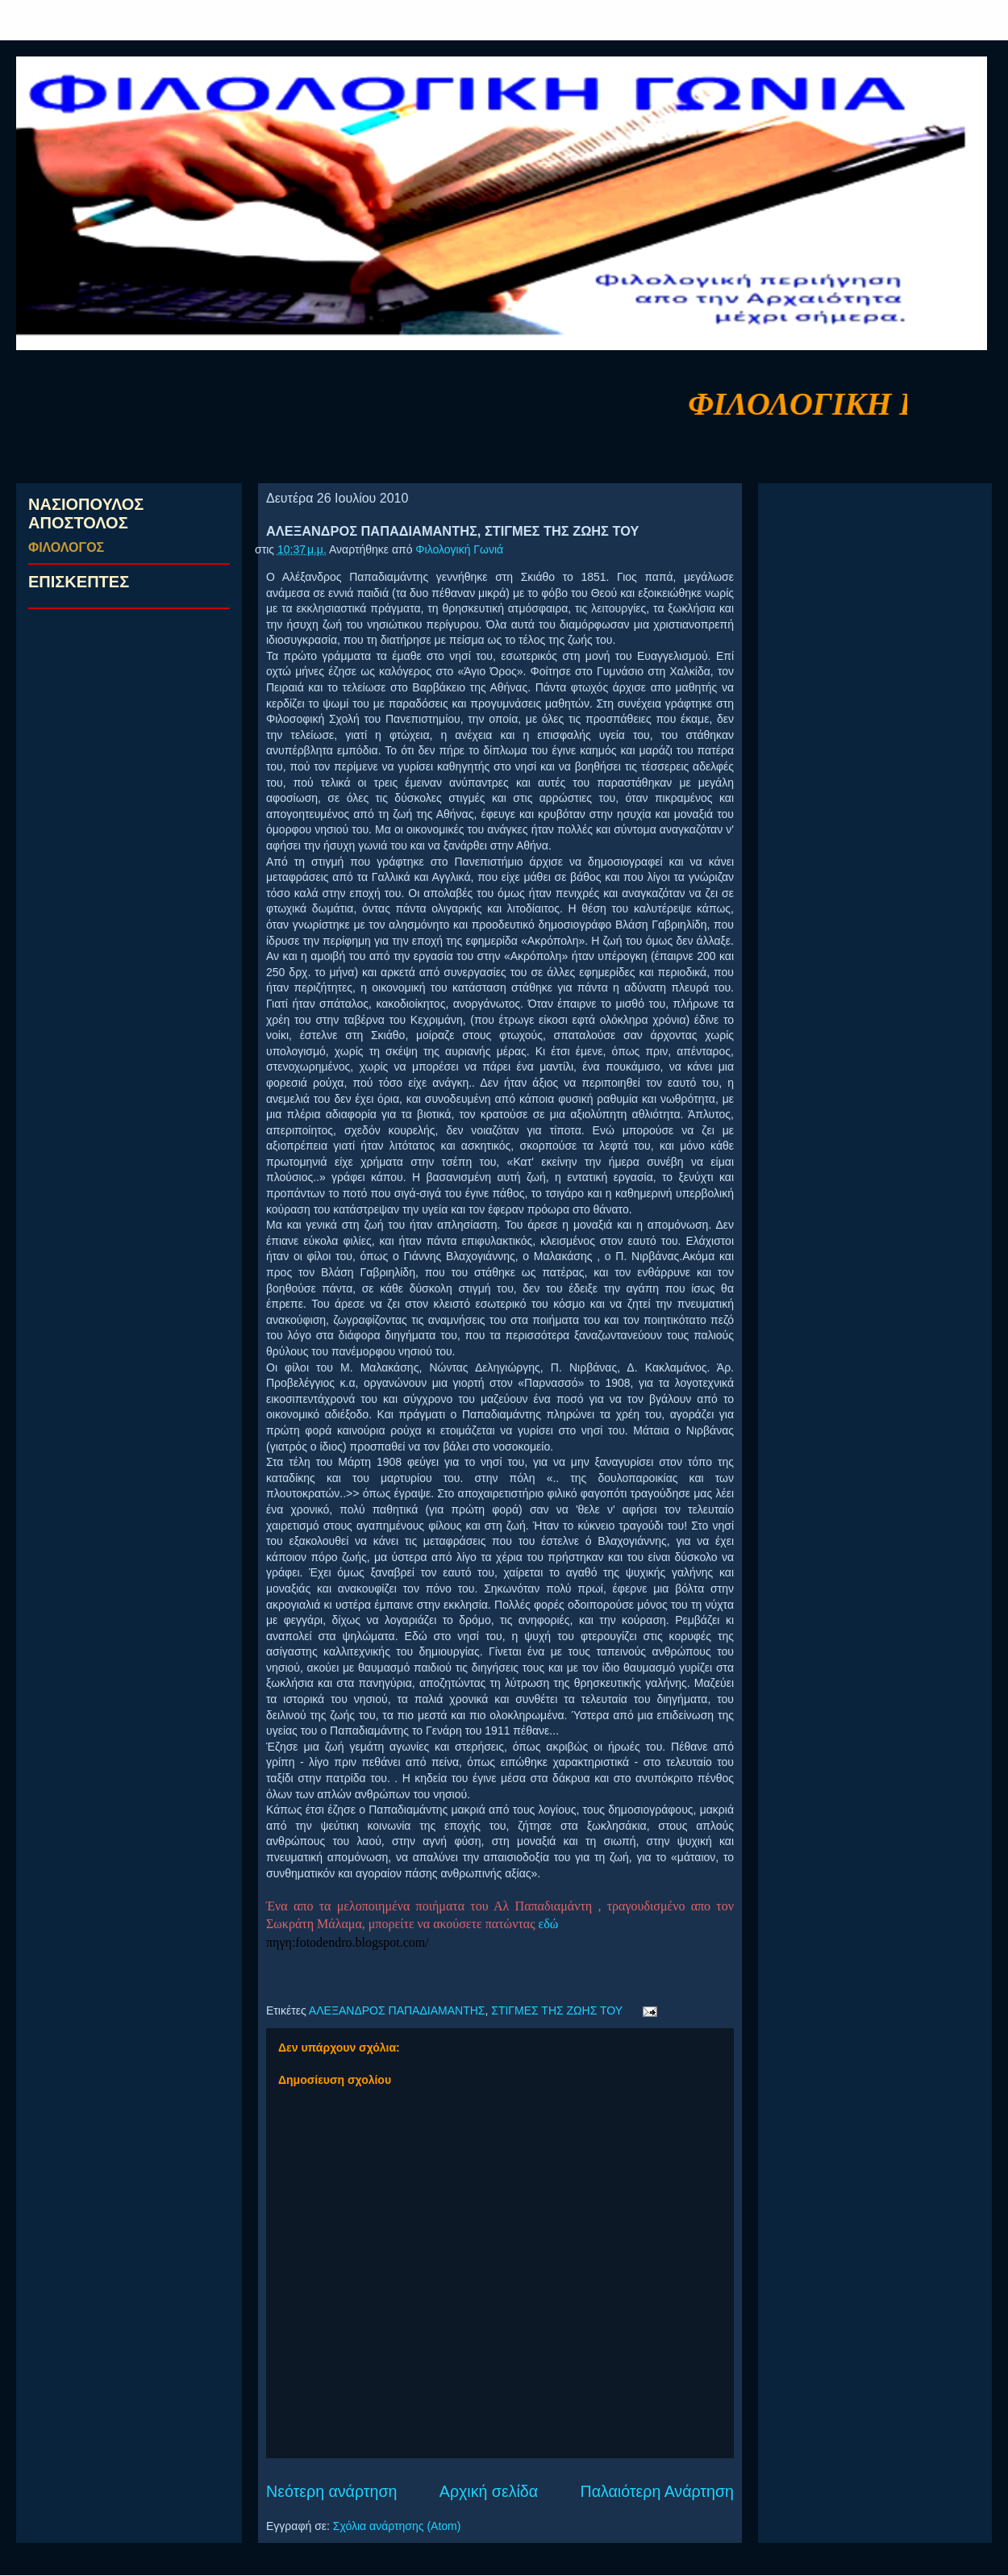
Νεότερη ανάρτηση (331, 2491)
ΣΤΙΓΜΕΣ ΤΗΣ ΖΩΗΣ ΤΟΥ (557, 2010)
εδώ (549, 1924)
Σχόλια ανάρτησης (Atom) (397, 2526)
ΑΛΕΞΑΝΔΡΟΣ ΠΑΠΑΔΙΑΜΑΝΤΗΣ (397, 2010)
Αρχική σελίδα (488, 2491)
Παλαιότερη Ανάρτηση (658, 2491)
